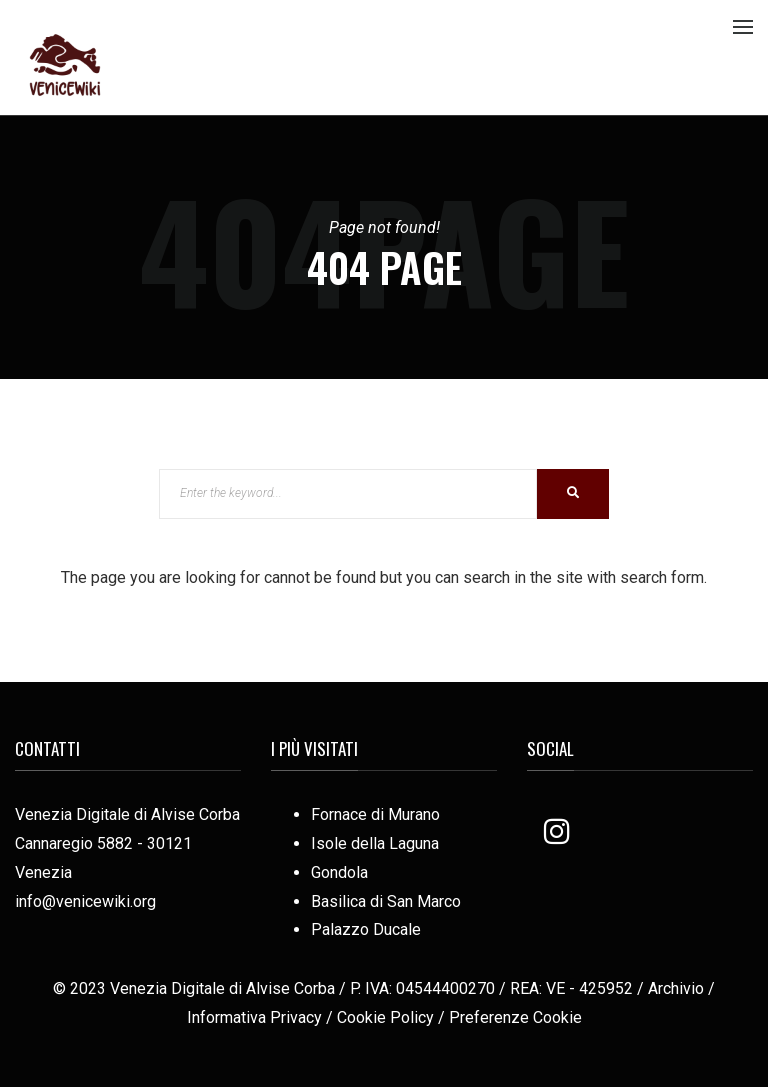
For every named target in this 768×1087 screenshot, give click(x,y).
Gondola (339, 872)
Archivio (676, 988)
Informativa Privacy (254, 1017)
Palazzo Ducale (366, 929)
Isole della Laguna (375, 843)
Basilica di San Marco (386, 901)
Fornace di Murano (375, 814)
